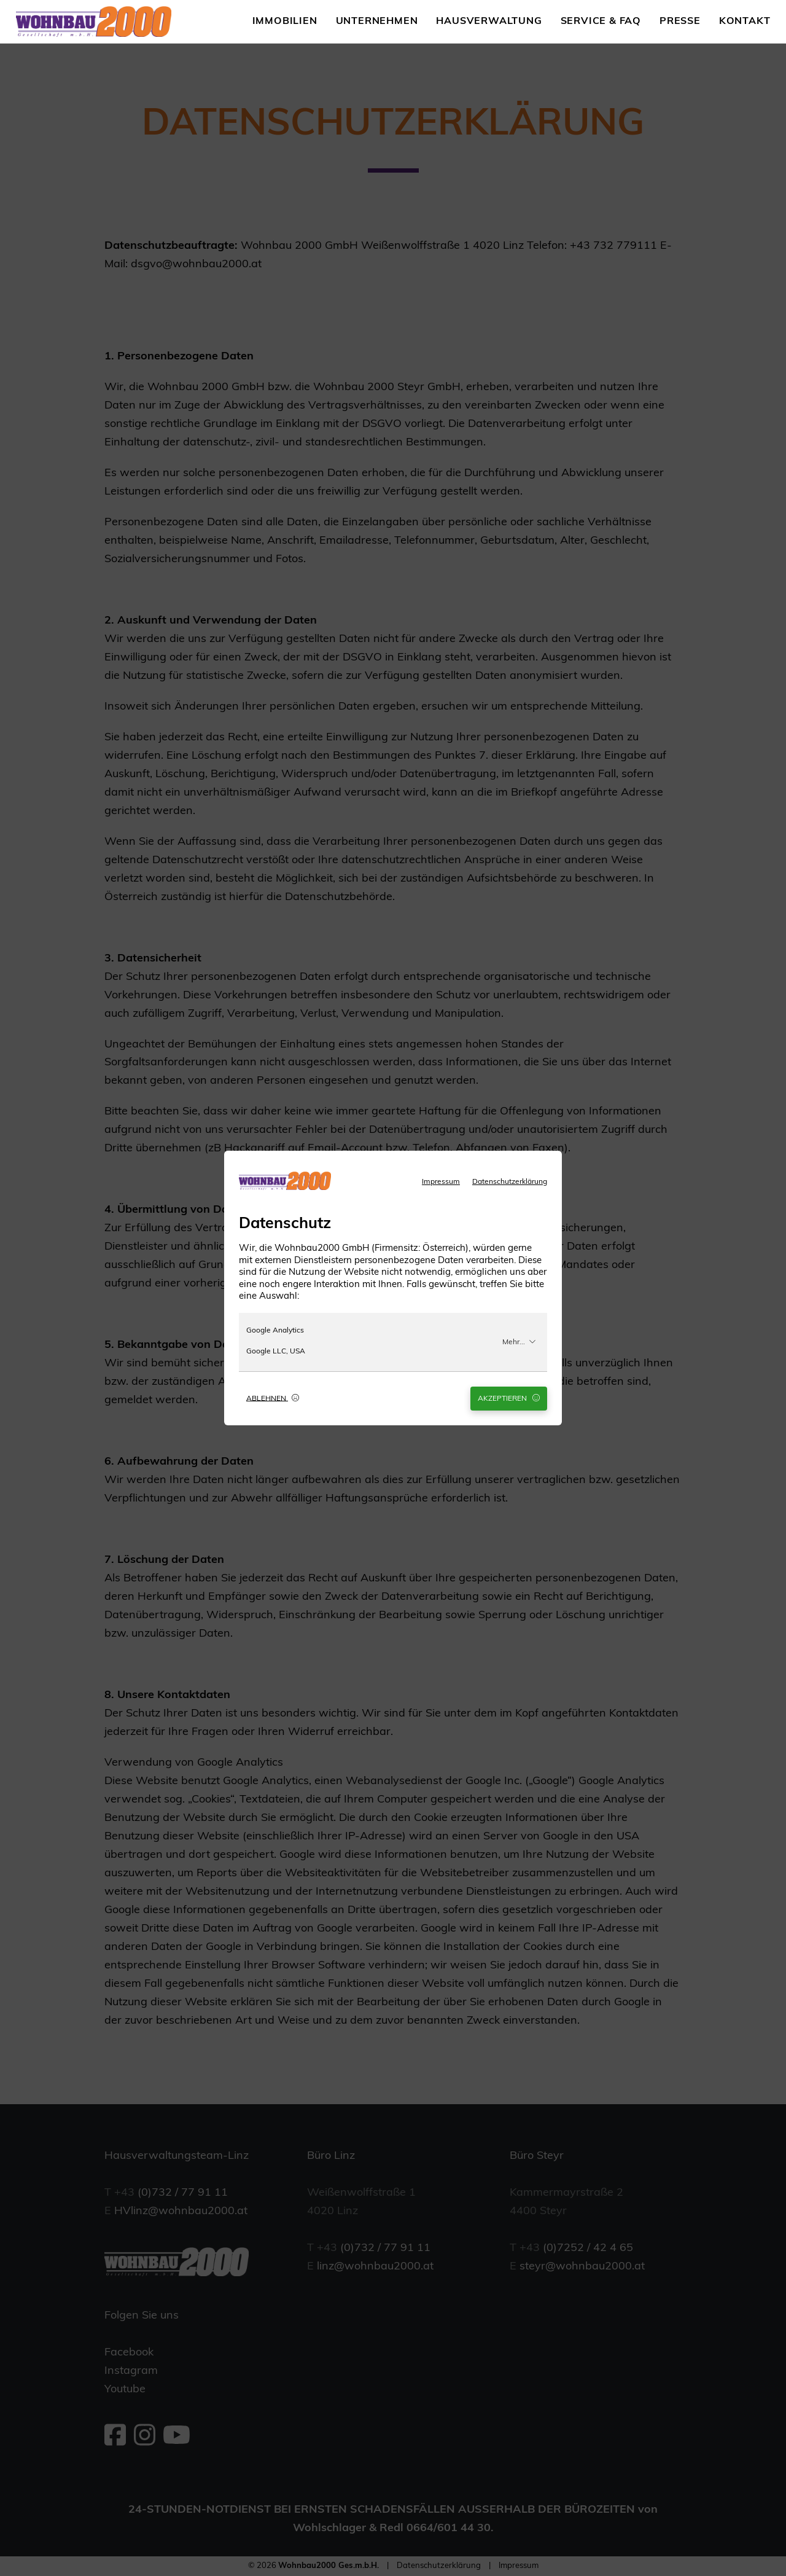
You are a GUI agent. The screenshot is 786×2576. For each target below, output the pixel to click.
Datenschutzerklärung (509, 1182)
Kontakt (745, 21)
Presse (680, 21)
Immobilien (284, 21)
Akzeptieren (509, 1398)
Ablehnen (272, 1398)
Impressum (441, 1182)
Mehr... (519, 1341)
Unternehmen (377, 21)
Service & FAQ (601, 21)
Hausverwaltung (489, 21)
